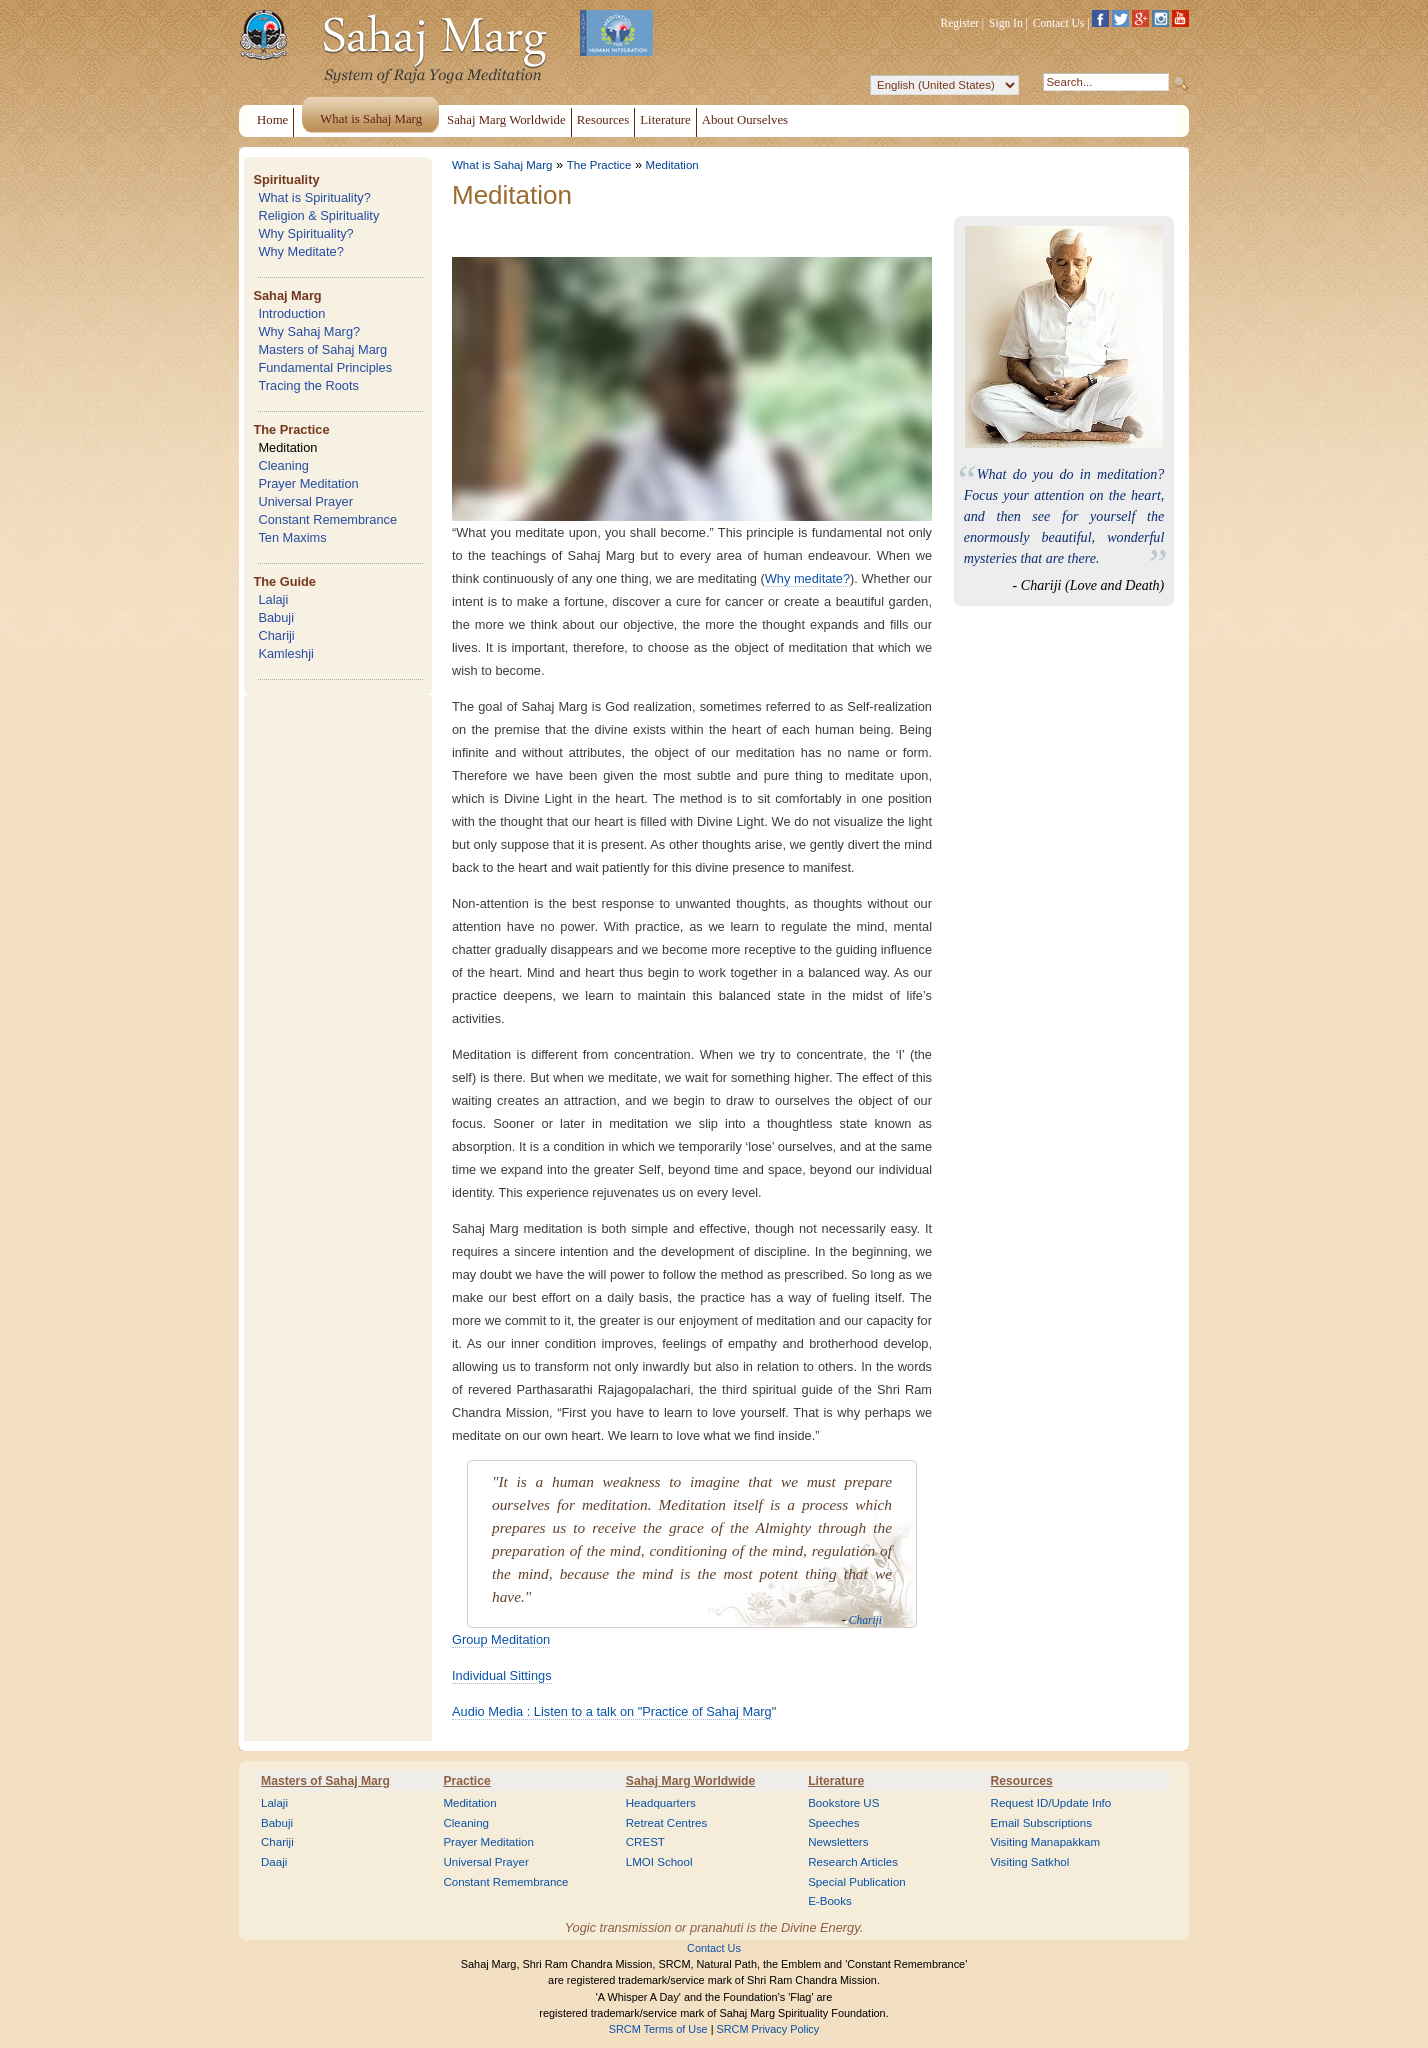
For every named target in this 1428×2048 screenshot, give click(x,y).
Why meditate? (807, 578)
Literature (836, 1781)
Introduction (291, 313)
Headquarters (661, 1803)
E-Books (830, 1901)
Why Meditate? (300, 251)
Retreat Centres (667, 1823)
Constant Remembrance (327, 519)
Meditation (287, 447)
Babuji (276, 617)
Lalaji (273, 599)
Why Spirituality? (305, 233)
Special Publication (857, 1882)
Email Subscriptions (1041, 1823)
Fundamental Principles (325, 367)
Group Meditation (501, 1639)
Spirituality (286, 179)
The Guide (284, 581)
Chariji (276, 635)
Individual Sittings (502, 1675)
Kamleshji (285, 653)
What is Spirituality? (314, 197)
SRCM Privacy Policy (768, 2029)
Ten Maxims (292, 537)
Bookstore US (843, 1803)
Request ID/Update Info (1051, 1803)
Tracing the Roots (308, 385)
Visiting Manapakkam (1046, 1842)
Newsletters (838, 1842)
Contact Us (1059, 23)
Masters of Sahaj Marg (322, 349)
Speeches (833, 1823)
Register (960, 23)
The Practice (291, 429)
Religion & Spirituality (318, 215)
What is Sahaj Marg (502, 165)
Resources (1022, 1781)
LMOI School (659, 1862)
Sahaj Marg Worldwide (690, 1781)
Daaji (274, 1862)
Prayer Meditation (308, 483)
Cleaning (283, 465)
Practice (466, 1781)
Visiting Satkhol (1030, 1862)
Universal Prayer (305, 501)
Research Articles (853, 1862)
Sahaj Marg (287, 295)
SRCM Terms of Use (658, 2029)
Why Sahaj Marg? (309, 331)
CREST (645, 1842)
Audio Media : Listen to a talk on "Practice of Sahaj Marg (612, 1711)
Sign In (1006, 23)
